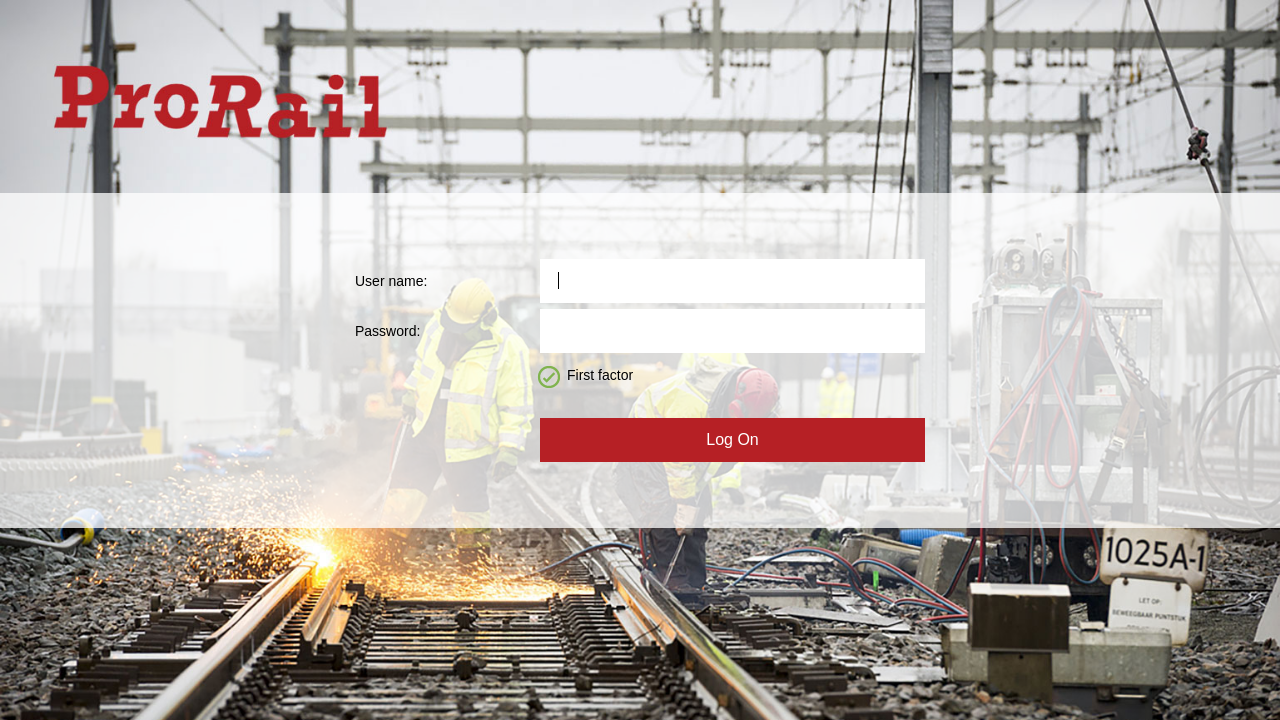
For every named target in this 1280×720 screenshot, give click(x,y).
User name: (391, 281)
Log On (732, 439)
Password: (387, 331)
